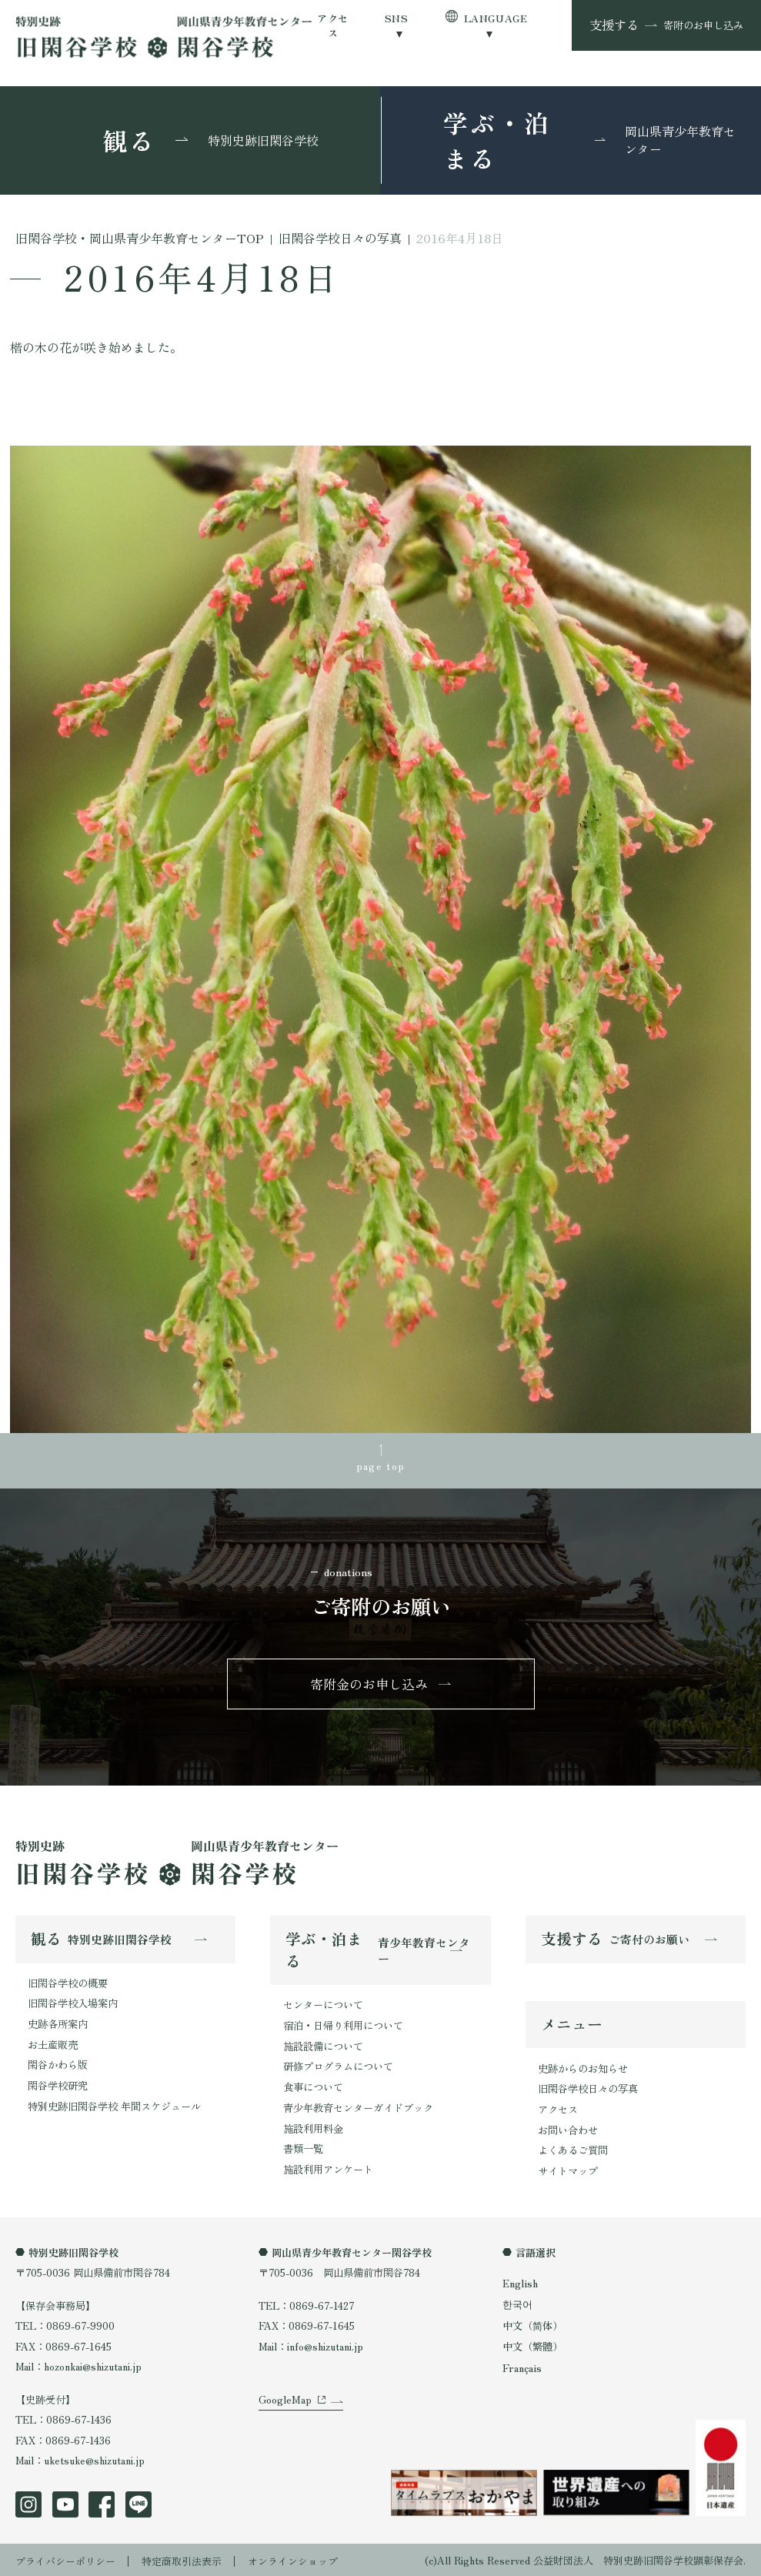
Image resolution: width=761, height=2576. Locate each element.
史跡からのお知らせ (583, 2068)
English (519, 2281)
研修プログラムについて (338, 2066)
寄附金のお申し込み (369, 1684)
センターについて (323, 2004)
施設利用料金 (313, 2127)
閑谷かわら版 (58, 2063)
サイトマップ (568, 2170)
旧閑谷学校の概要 (68, 1983)
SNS (396, 18)
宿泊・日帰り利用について (343, 2025)
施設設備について (323, 2045)
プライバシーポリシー (65, 2558)
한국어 (517, 2302)
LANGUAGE (496, 18)
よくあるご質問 (573, 2149)
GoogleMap (284, 2403)
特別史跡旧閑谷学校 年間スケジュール (114, 2104)
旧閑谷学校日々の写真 (588, 2088)
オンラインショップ (293, 2558)
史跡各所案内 (58, 2023)
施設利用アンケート (328, 2167)
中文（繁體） (532, 2344)
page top (381, 1465)
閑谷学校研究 (58, 2084)
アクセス (332, 25)
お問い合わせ (568, 2129)
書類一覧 (303, 2147)
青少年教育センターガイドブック (358, 2106)
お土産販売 (53, 2043)
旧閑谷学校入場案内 (73, 2003)
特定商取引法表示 (182, 2558)
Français (521, 2365)
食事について (313, 2086)
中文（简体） (532, 2324)
